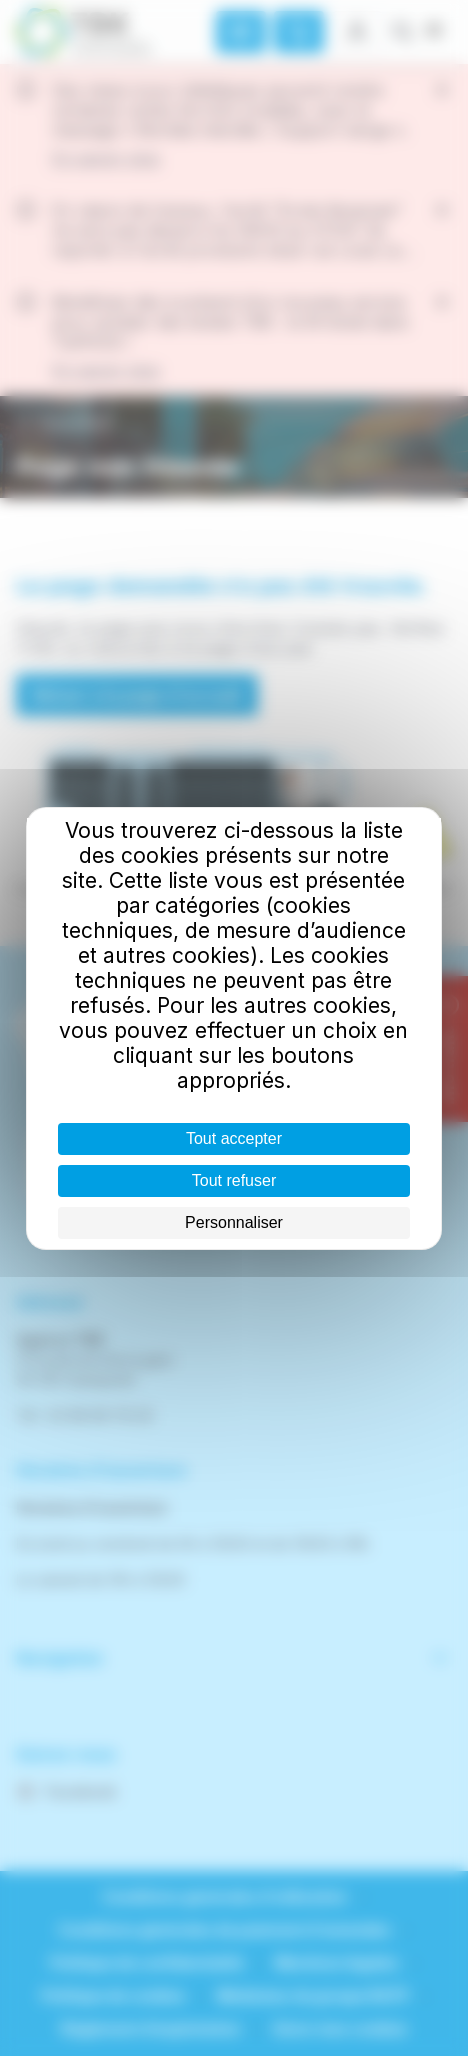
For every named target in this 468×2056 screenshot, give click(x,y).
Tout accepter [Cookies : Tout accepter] (234, 1138)
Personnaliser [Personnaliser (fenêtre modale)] (234, 1222)
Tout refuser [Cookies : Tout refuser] (234, 1180)
